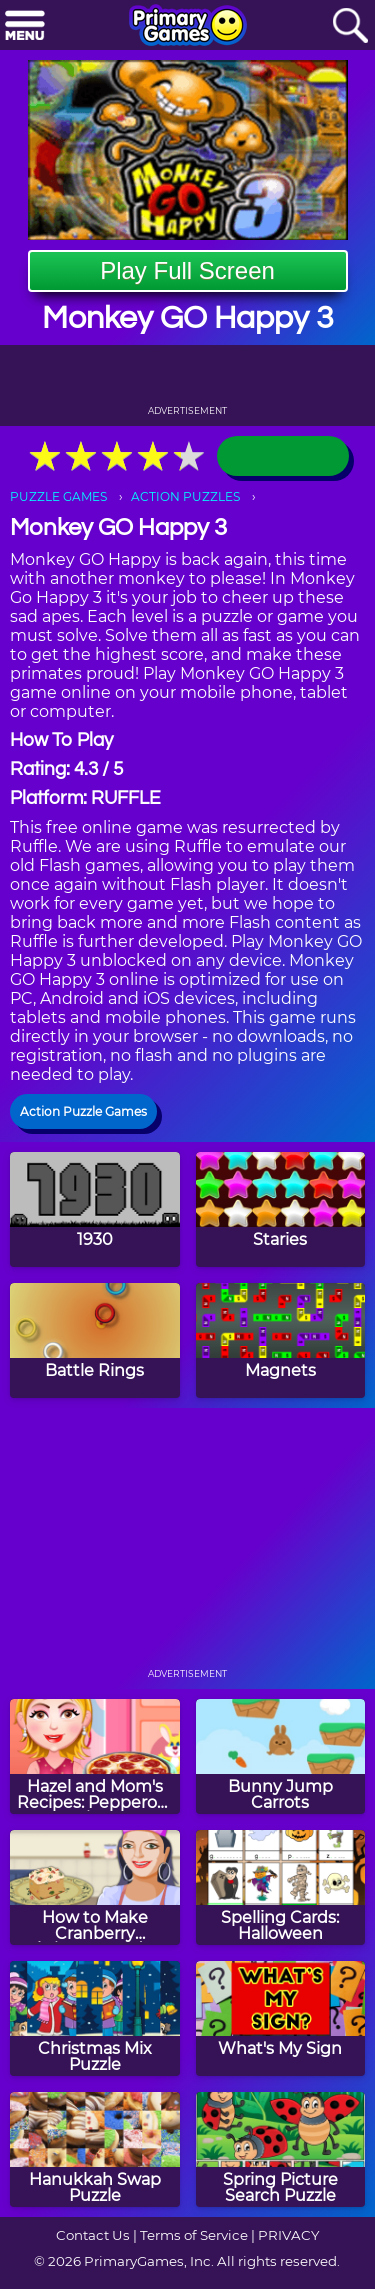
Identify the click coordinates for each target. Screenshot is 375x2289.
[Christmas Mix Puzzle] (95, 2018)
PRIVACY (288, 2235)
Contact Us (93, 2235)
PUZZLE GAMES (58, 496)
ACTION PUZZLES (185, 496)
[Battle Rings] (95, 1340)
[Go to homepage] (188, 27)
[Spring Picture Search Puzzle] (281, 2149)
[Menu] (25, 26)
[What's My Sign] (281, 2018)
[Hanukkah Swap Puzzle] (95, 2149)
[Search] (350, 26)
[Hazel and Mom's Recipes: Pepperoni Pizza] (95, 1756)
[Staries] (281, 1209)
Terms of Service (194, 2235)
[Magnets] (281, 1340)
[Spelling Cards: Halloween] (281, 1887)
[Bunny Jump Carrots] (281, 1756)
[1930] (95, 1209)
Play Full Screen (187, 270)
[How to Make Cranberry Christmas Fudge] (95, 1887)
